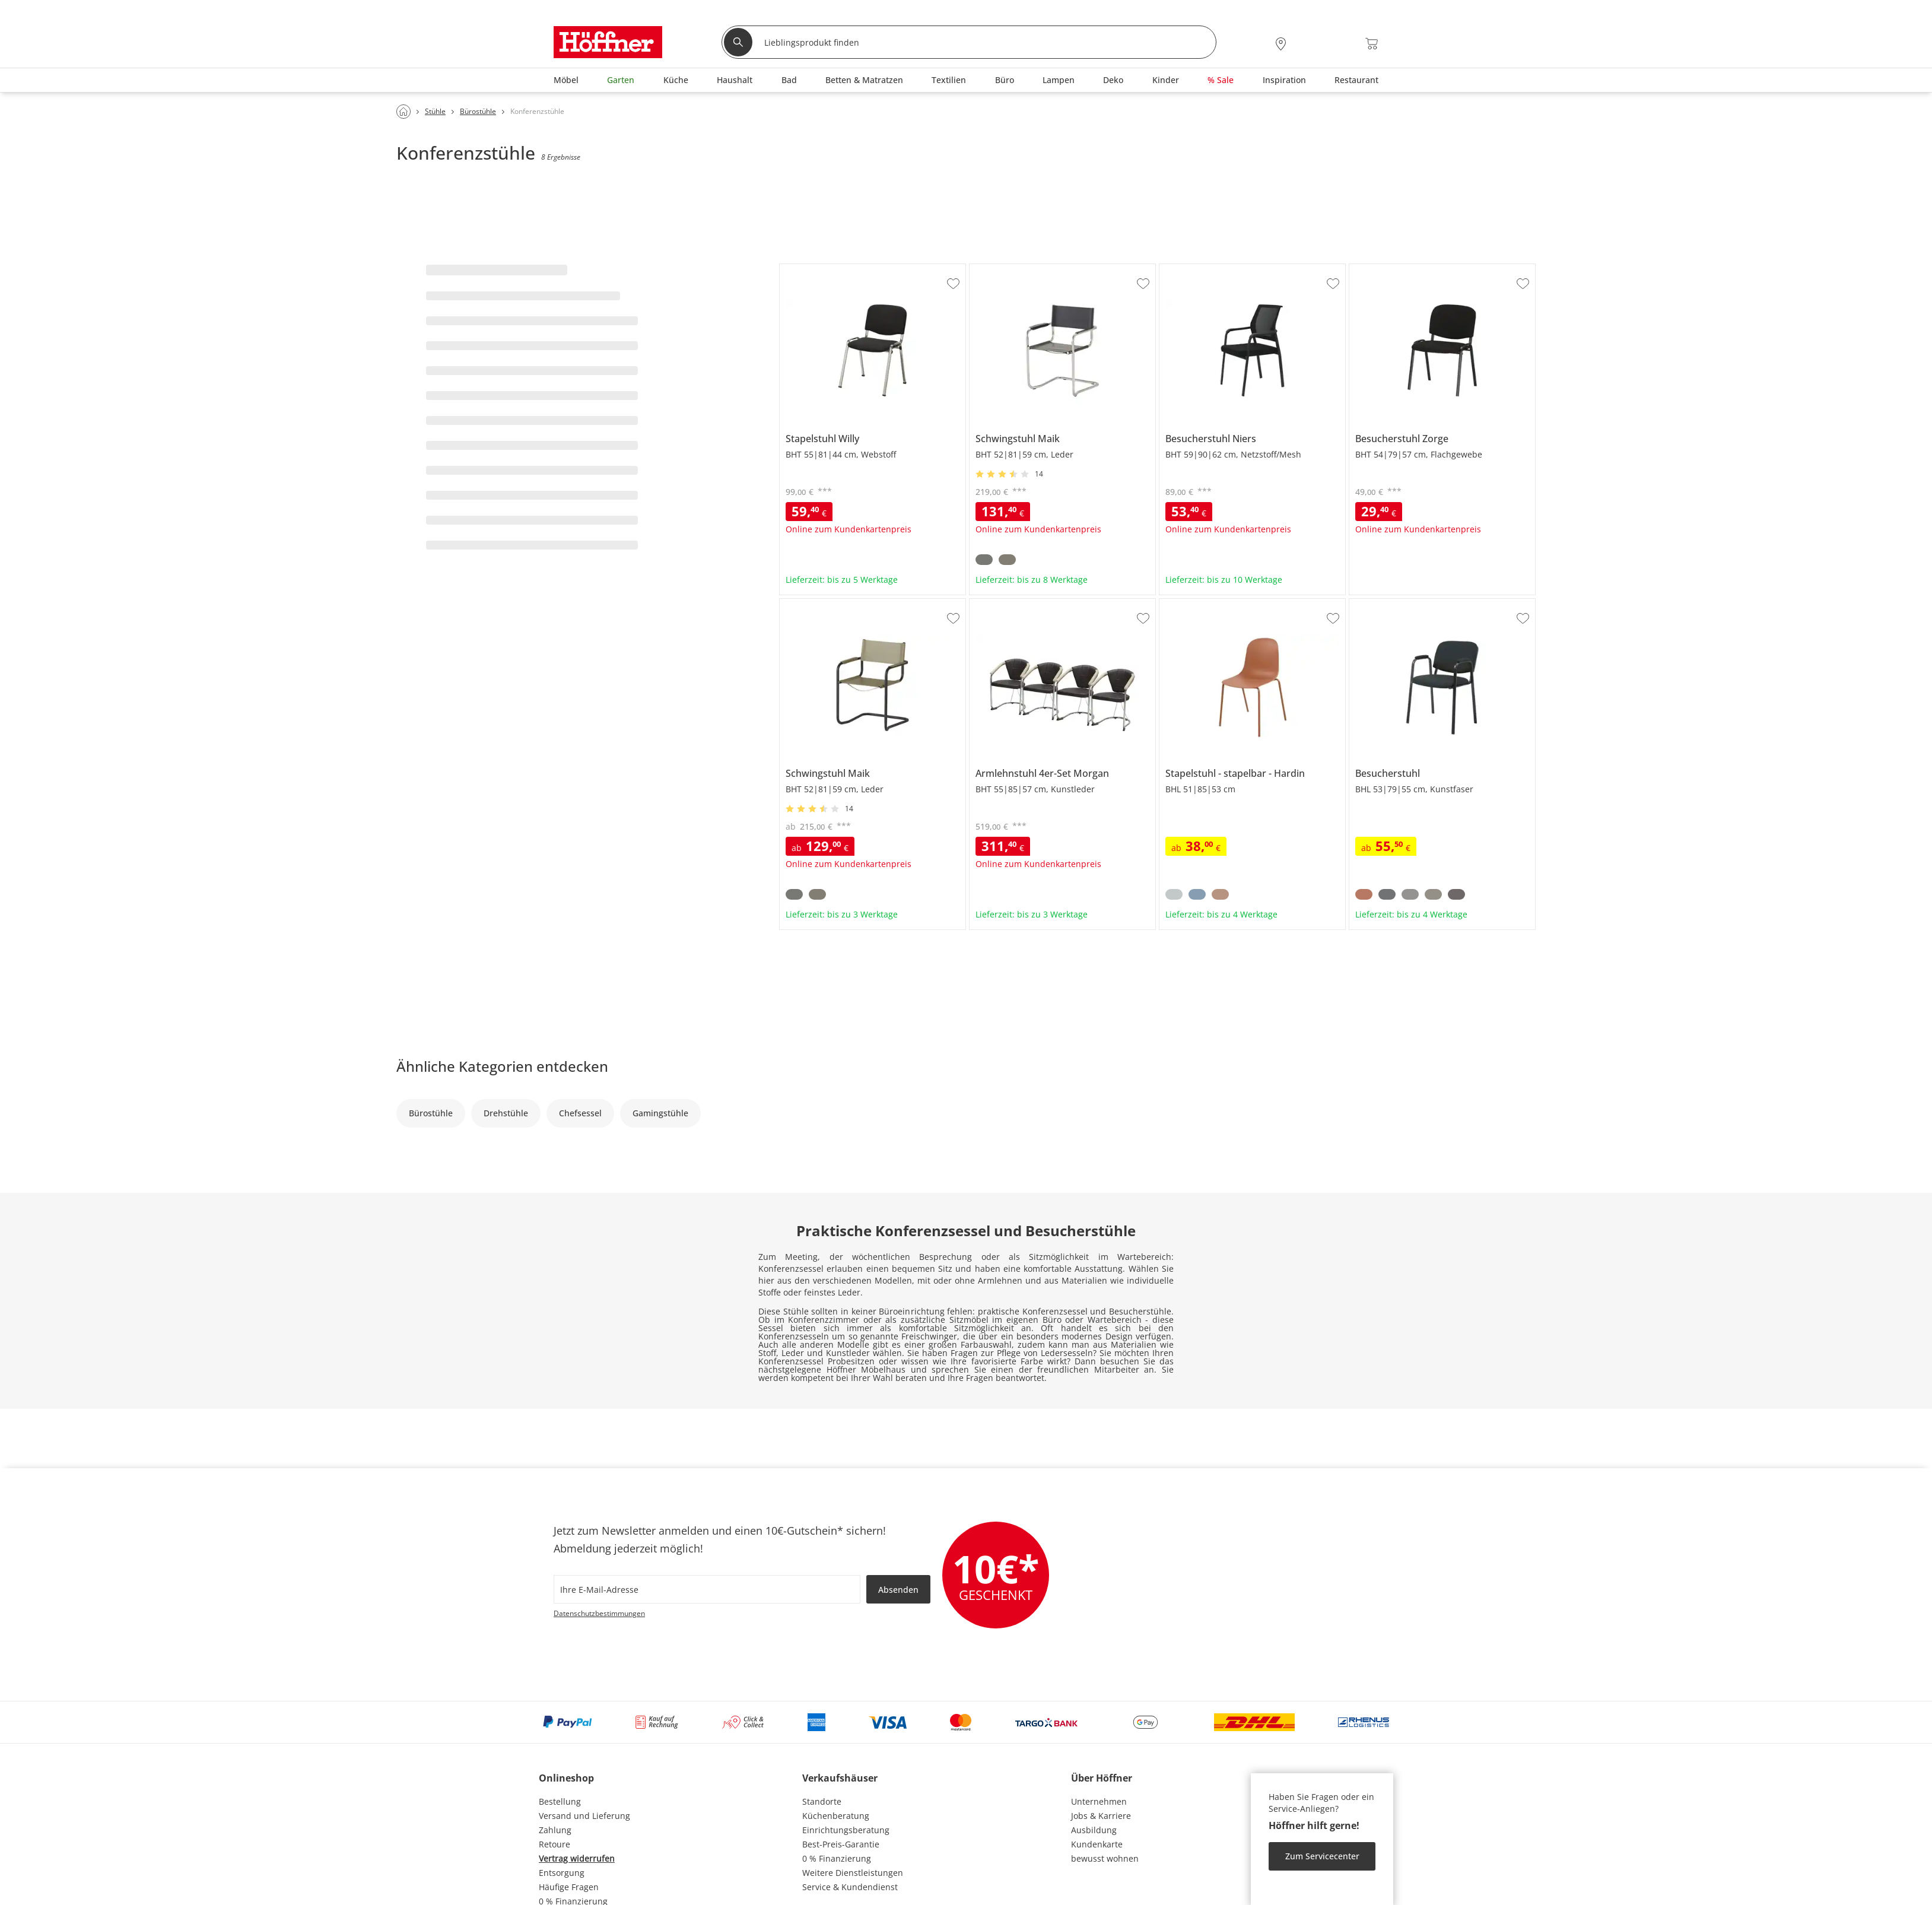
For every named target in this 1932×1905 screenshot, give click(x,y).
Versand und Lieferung (584, 1815)
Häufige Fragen (569, 1887)
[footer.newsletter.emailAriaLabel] (707, 1589)
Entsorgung (561, 1872)
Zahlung (555, 1830)
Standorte (821, 1801)
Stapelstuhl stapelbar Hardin (1217, 603)
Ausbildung (1094, 1830)
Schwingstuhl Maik (1007, 269)
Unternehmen (1099, 1801)
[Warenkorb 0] (1371, 43)
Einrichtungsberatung (845, 1830)
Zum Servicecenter (1322, 1856)
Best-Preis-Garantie (840, 1844)
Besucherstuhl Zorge (1390, 269)
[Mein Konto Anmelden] (1309, 43)
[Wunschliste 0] (1339, 42)
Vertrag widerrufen (577, 1858)
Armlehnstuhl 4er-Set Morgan (1029, 603)
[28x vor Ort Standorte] (1281, 43)
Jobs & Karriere (1101, 1815)
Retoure (554, 1844)
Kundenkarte (1097, 1844)
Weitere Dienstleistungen (852, 1872)
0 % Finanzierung (836, 1858)
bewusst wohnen (1105, 1858)
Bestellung (560, 1801)
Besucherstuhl (1378, 603)
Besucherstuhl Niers (1200, 269)
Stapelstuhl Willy (813, 269)
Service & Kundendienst (850, 1887)
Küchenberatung (835, 1815)
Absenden (898, 1589)
